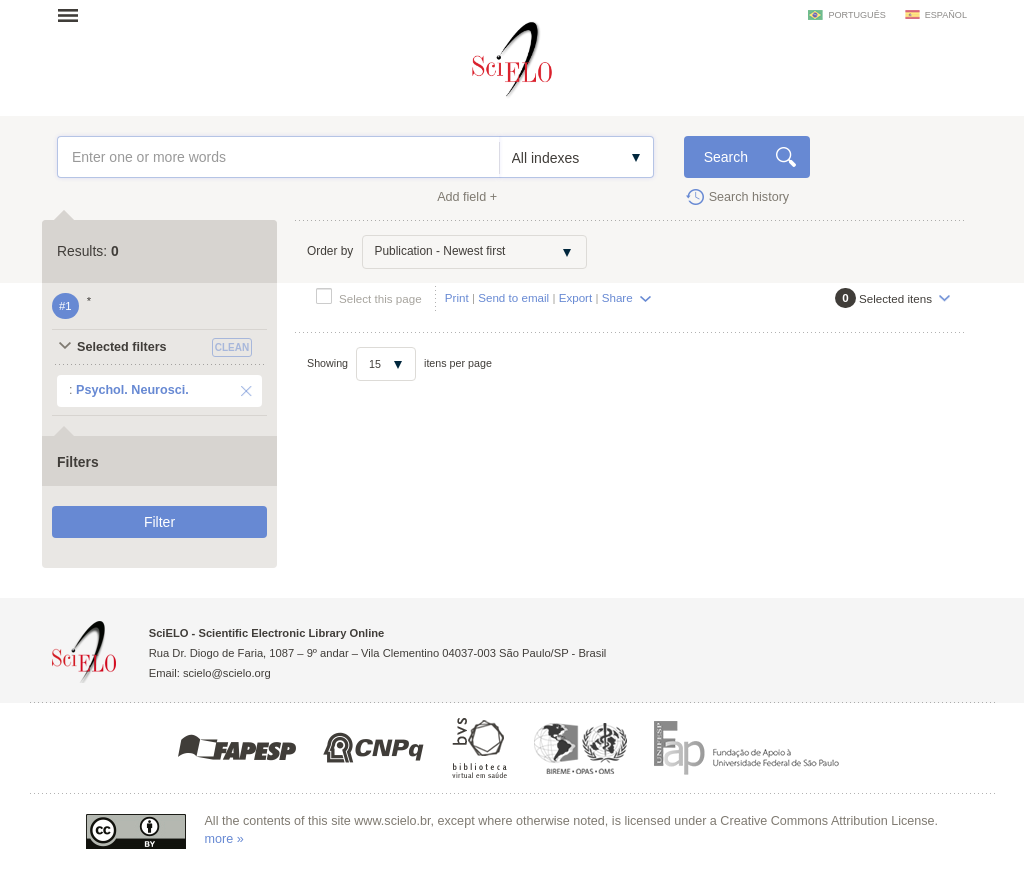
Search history (749, 197)
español (946, 15)
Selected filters (122, 347)
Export (576, 297)
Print (457, 297)
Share (617, 297)
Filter (159, 522)
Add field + (467, 197)
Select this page (380, 298)
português (856, 15)
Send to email (513, 297)
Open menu (74, 15)
